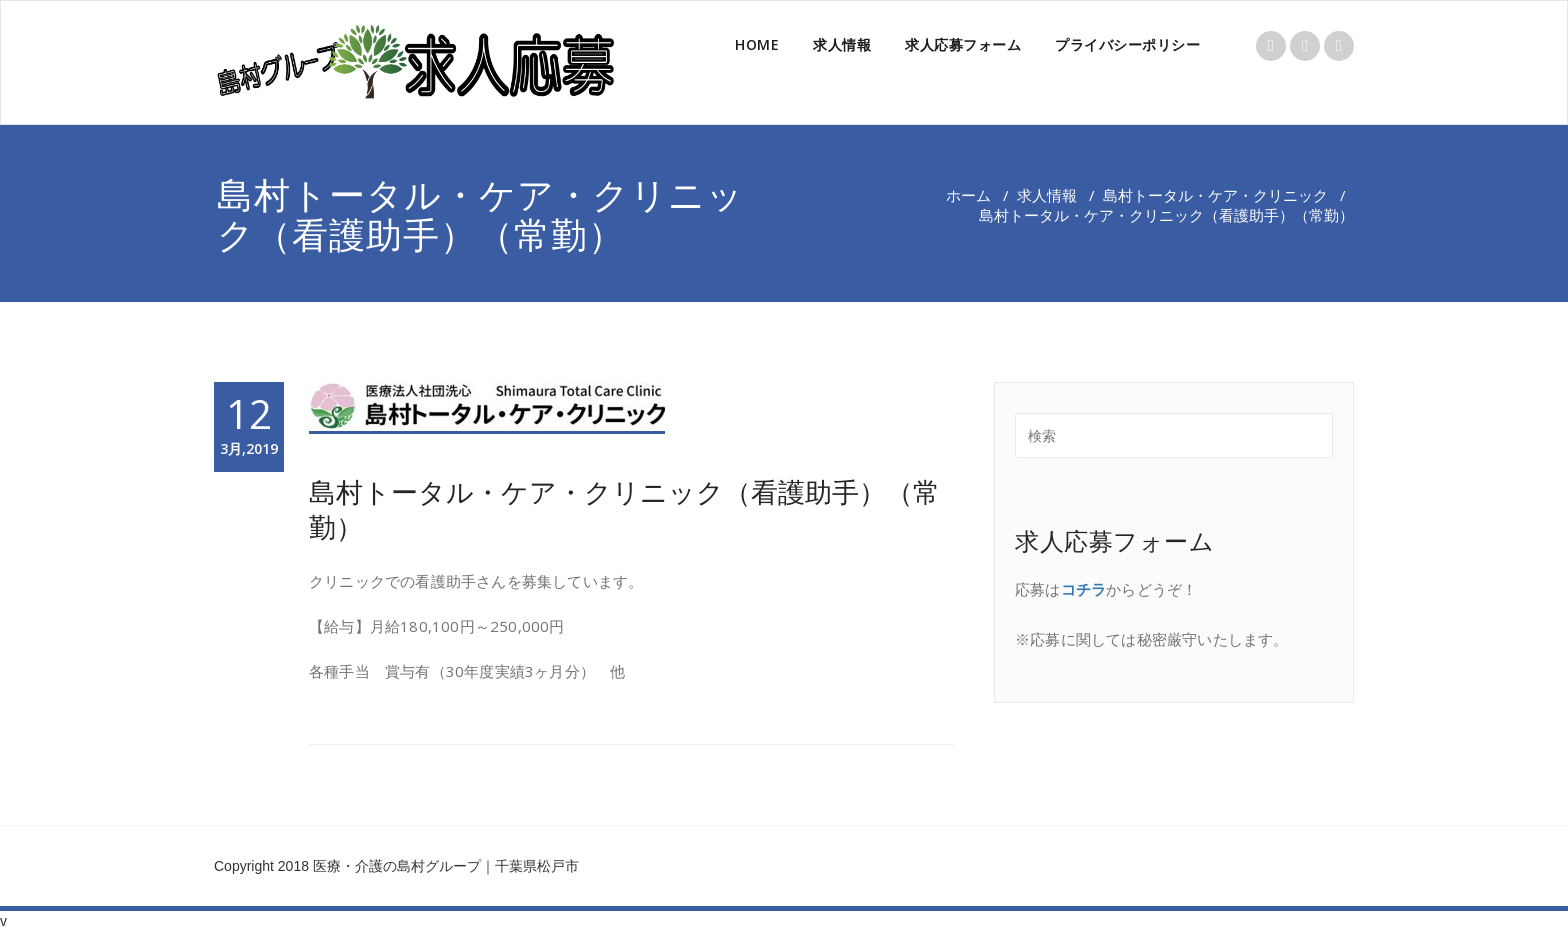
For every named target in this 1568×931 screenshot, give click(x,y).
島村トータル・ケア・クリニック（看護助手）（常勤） (624, 509)
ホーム (968, 195)
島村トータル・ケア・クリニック (1215, 195)
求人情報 (842, 44)
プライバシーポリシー (1127, 44)
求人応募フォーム (963, 44)
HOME (757, 44)
